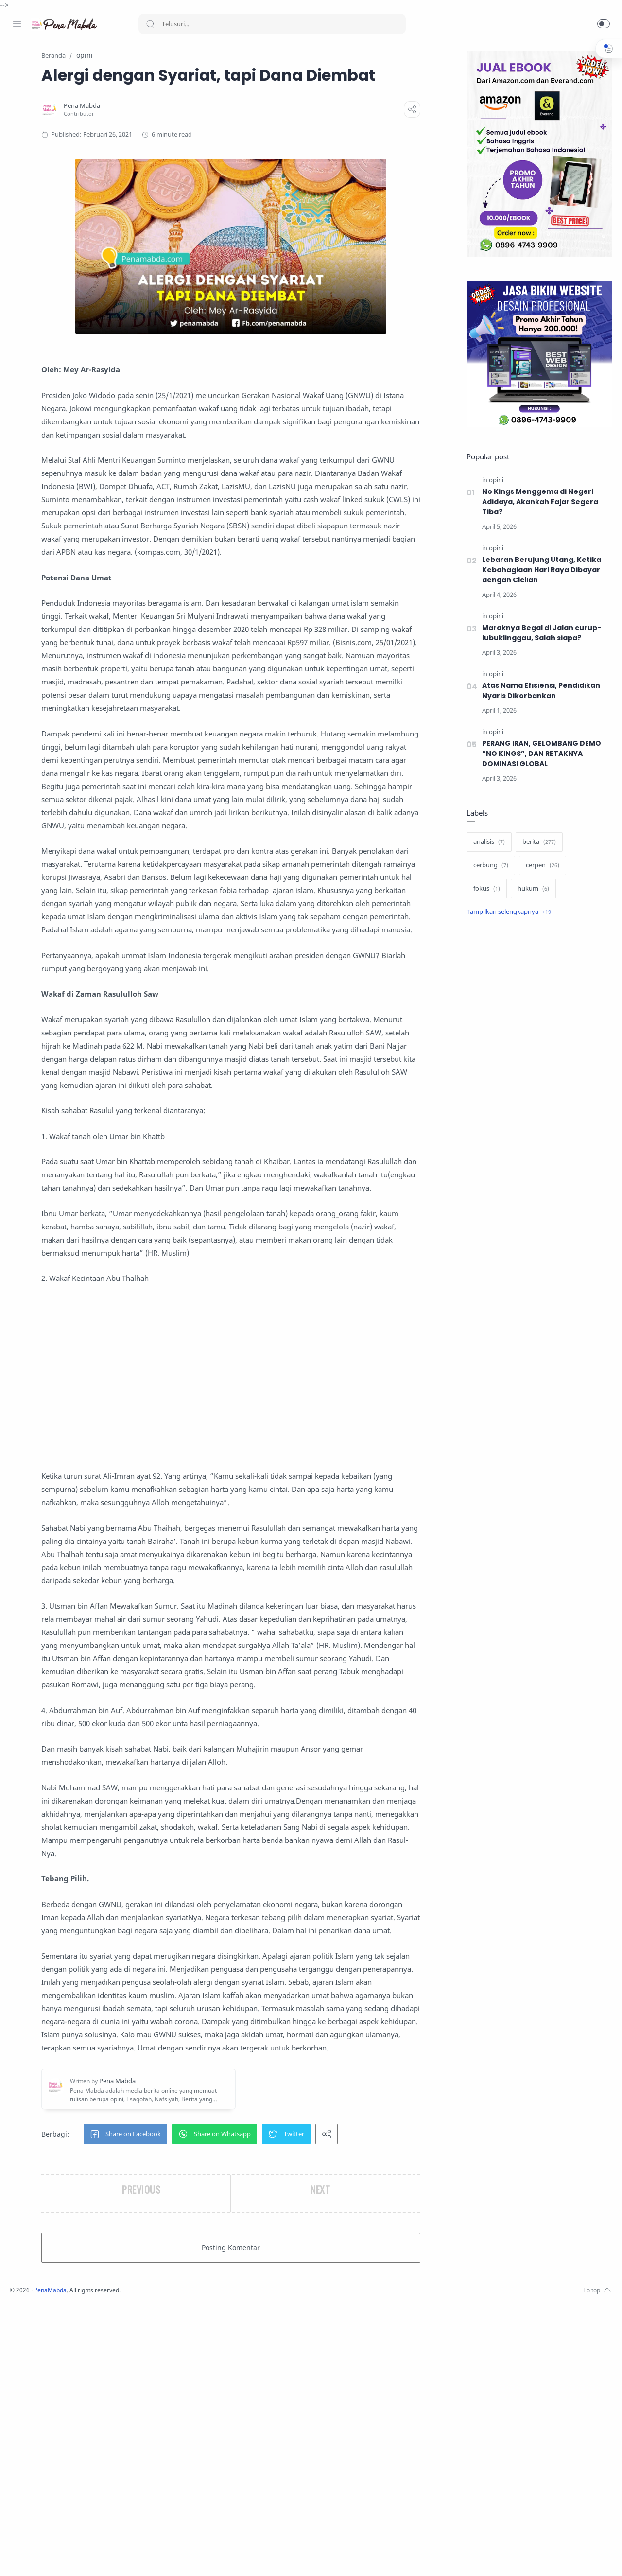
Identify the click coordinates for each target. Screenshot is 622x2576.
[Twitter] (46, 2556)
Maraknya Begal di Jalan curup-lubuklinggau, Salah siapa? (539, 633)
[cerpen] (540, 866)
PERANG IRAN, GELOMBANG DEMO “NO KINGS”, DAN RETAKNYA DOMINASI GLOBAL (540, 754)
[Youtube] (61, 2556)
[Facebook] (17, 2556)
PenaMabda (180, 2562)
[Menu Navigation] (17, 24)
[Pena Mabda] (179, 128)
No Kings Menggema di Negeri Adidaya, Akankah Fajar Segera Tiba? (538, 502)
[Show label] (506, 912)
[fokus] (484, 889)
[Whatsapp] (75, 2556)
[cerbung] (488, 866)
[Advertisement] (293, 1557)
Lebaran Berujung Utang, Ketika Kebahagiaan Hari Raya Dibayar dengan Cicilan (539, 570)
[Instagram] (31, 2556)
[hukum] (530, 889)
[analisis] (486, 842)
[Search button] (150, 24)
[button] (603, 23)
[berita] (536, 842)
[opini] (493, 480)
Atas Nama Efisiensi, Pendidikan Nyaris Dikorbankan (539, 691)
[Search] (272, 24)
